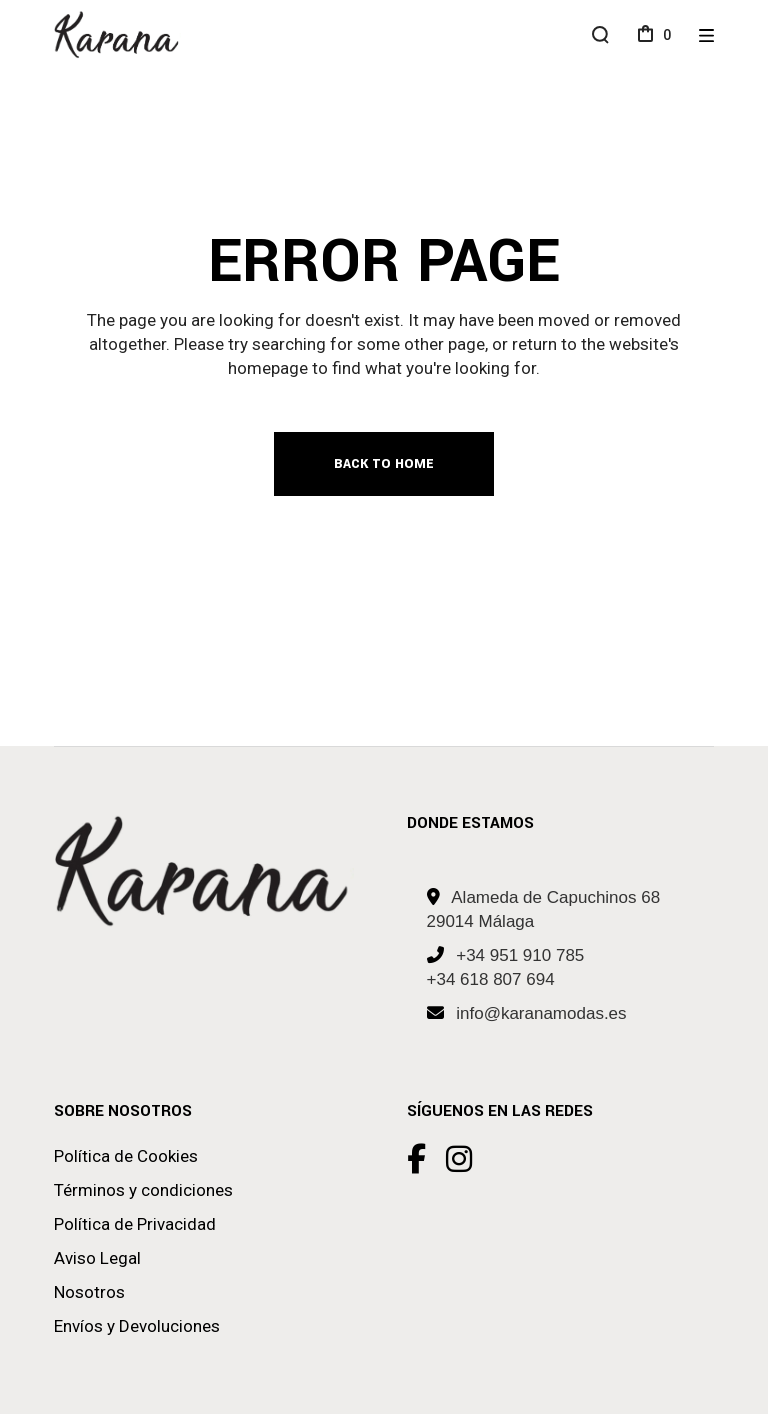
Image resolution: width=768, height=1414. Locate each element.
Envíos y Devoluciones (137, 1326)
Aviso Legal (97, 1258)
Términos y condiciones (143, 1190)
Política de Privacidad (135, 1224)
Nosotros (89, 1292)
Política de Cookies (126, 1156)
